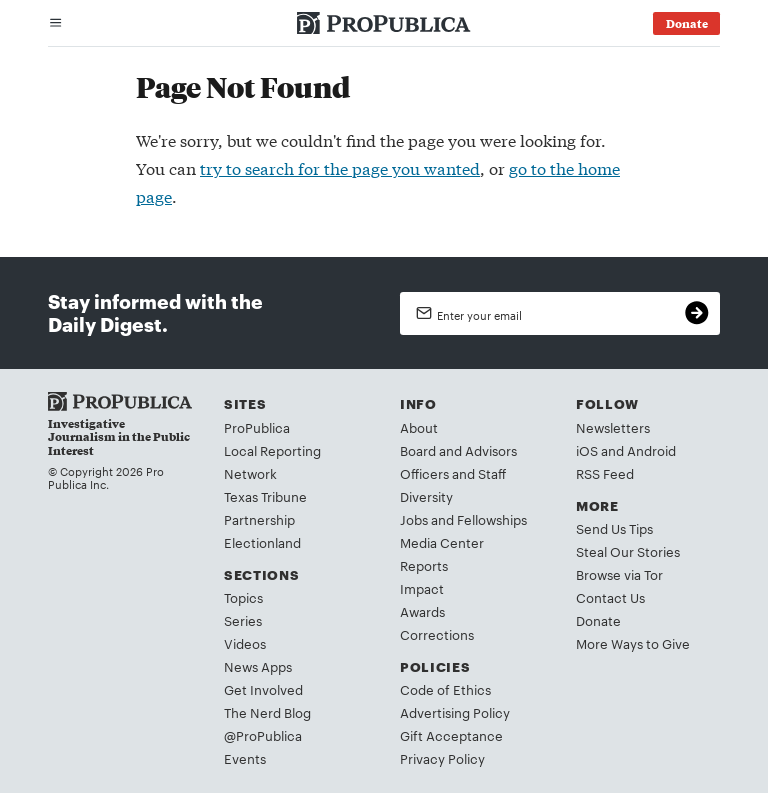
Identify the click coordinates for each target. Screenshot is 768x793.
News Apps (258, 666)
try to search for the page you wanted (340, 167)
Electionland (262, 542)
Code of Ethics (445, 689)
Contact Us (610, 597)
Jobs (414, 519)
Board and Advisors (458, 450)
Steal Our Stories (628, 551)
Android (651, 450)
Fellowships (492, 519)
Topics (243, 597)
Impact (422, 588)
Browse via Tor (619, 574)
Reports (424, 565)
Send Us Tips (614, 528)
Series (243, 620)
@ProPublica (263, 735)
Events (245, 758)
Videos (245, 643)
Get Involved (263, 689)
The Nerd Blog (267, 712)
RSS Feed (605, 473)
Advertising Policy (455, 712)
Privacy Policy (442, 758)
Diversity (426, 496)
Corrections (437, 634)
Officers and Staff (453, 473)
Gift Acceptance (451, 735)
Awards (422, 611)
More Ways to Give (633, 643)
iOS (587, 450)
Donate (598, 620)
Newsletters (613, 427)
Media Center (442, 542)
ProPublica (257, 427)
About (419, 427)
